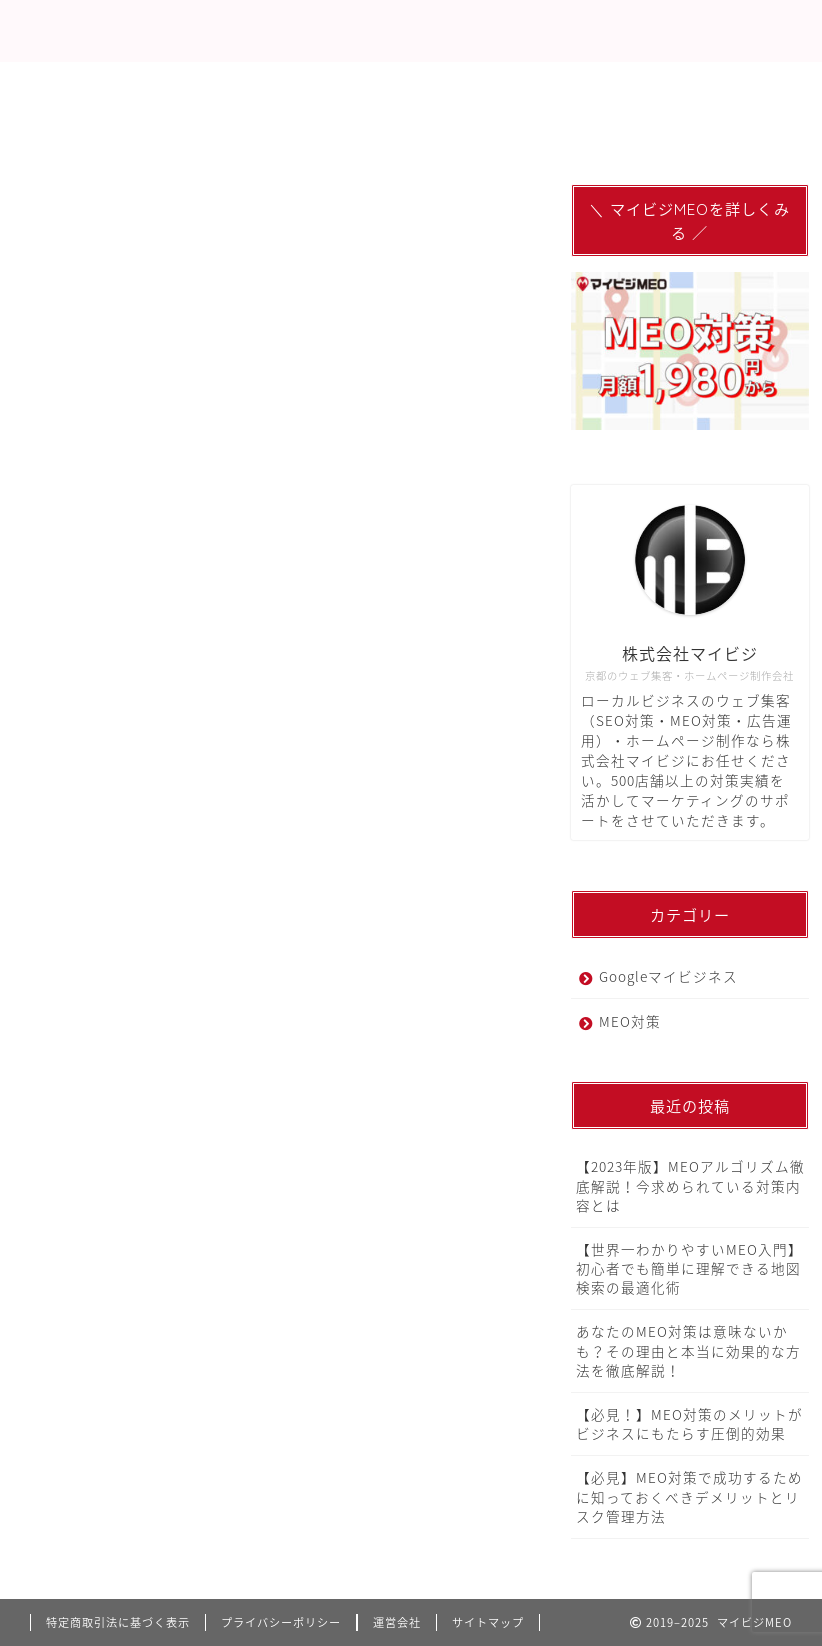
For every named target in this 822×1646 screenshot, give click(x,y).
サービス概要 (204, 86)
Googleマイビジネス (668, 976)
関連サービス (90, 132)
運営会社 (397, 1622)
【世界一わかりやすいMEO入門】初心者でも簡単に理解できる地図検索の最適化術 (689, 1268)
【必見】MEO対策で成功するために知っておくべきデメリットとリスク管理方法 (689, 1496)
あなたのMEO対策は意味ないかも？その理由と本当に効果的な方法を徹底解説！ (688, 1350)
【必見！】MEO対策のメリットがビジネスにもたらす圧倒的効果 (689, 1423)
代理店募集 (336, 86)
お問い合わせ (230, 132)
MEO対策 (77, 86)
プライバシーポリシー (281, 1622)
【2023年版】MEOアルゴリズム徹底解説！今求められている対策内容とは (690, 1185)
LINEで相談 (462, 86)
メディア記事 (595, 86)
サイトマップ (488, 1622)
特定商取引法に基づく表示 (118, 1622)
